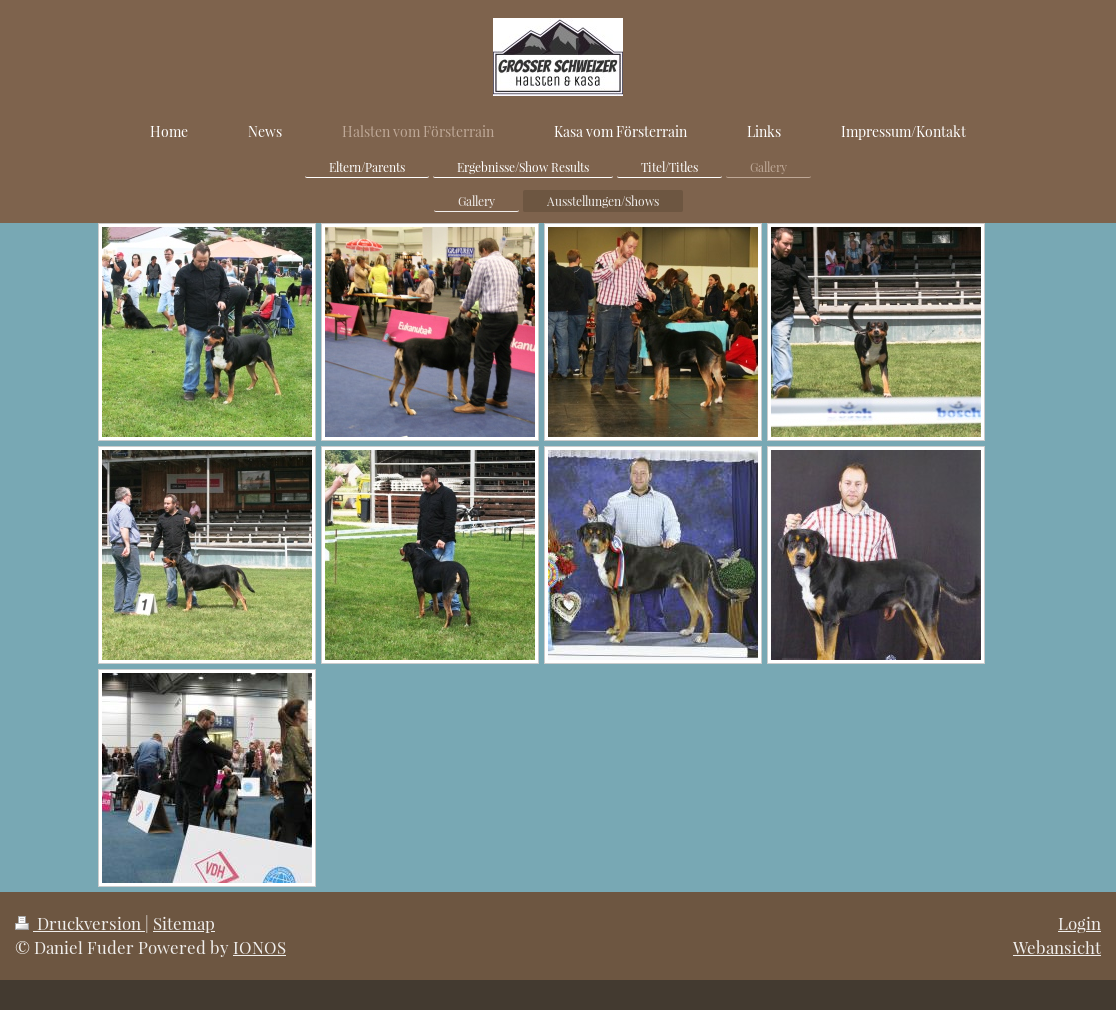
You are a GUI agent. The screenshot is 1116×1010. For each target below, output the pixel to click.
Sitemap (184, 923)
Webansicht (1057, 947)
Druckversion (80, 923)
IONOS (259, 947)
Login (1079, 923)
